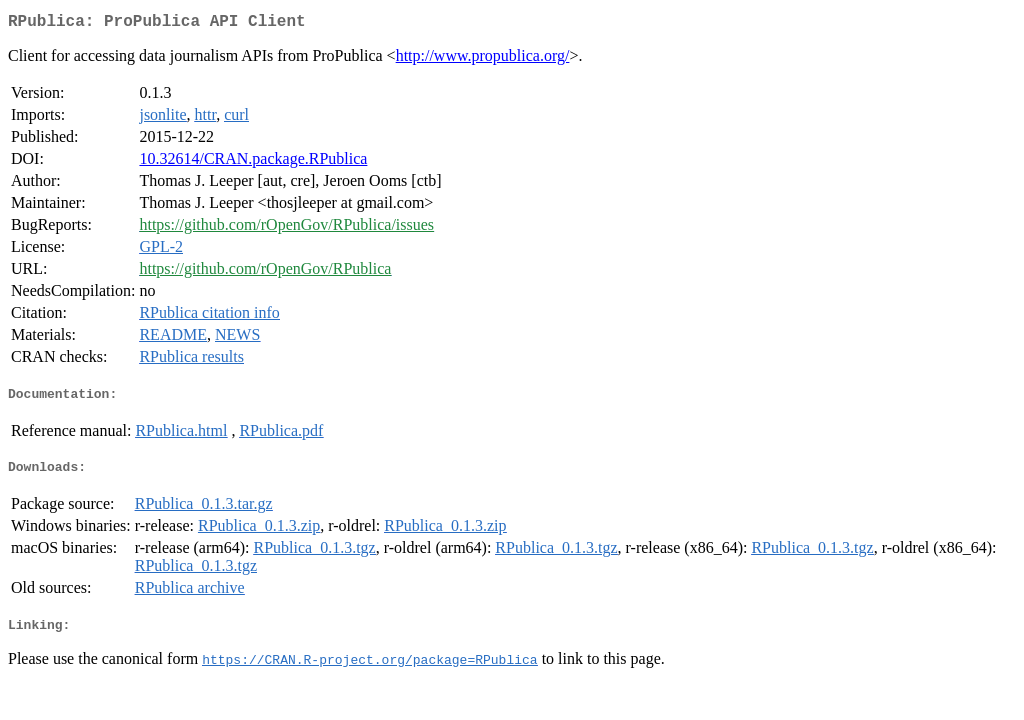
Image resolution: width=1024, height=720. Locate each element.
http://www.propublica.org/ (483, 59)
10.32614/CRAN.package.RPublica (253, 162)
